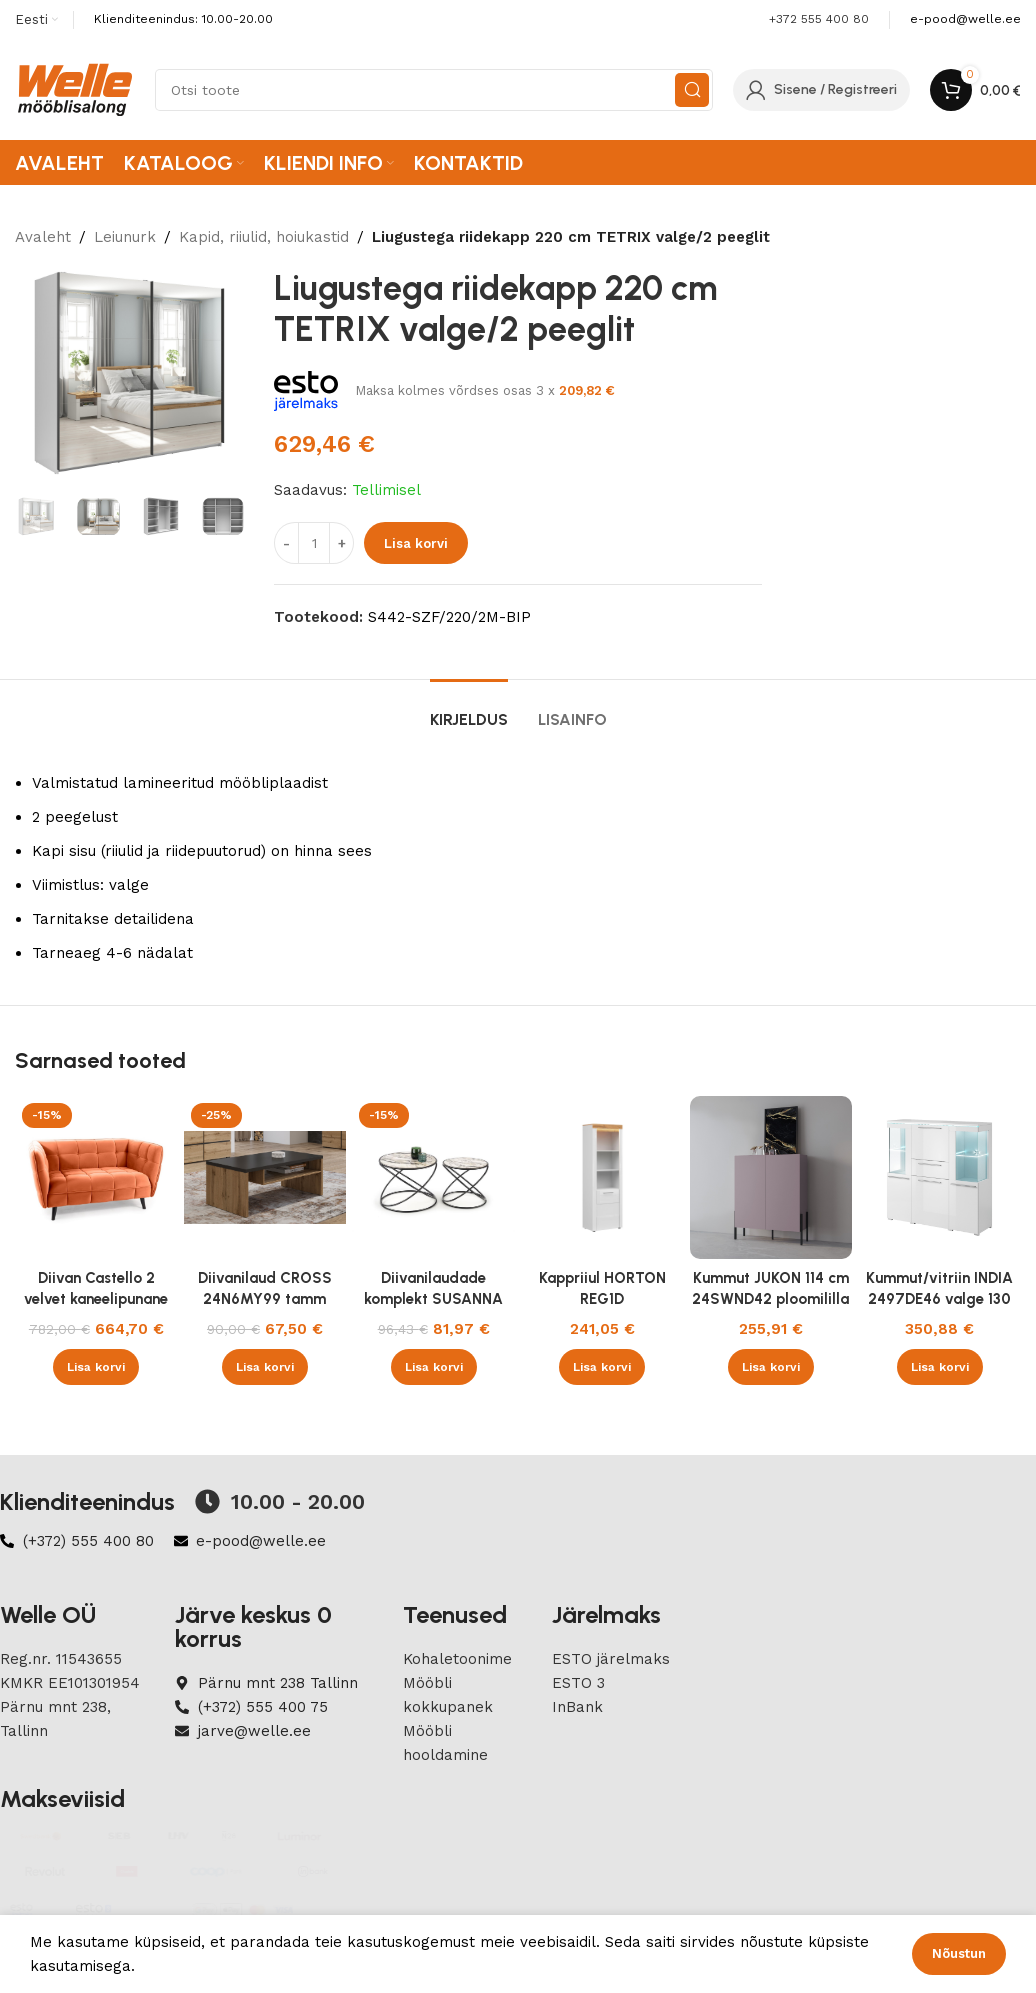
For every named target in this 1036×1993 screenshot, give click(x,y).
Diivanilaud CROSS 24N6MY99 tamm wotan (265, 1299)
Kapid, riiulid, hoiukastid (264, 237)
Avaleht (43, 237)
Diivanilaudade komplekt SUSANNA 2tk (433, 1299)
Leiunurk (125, 237)
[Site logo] (75, 89)
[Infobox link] (965, 19)
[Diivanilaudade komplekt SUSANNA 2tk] (433, 1177)
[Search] (434, 90)
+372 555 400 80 (819, 19)
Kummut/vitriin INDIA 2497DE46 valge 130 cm (939, 1299)
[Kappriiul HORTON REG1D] (602, 1177)
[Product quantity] (314, 543)
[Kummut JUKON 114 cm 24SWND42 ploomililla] (771, 1177)
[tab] (469, 709)
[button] (96, 1367)
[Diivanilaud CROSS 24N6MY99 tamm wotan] (265, 1177)
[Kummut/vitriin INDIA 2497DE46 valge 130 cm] (939, 1177)
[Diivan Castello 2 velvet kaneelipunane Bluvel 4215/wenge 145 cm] (96, 1177)
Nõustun (959, 1953)
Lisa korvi (416, 543)
